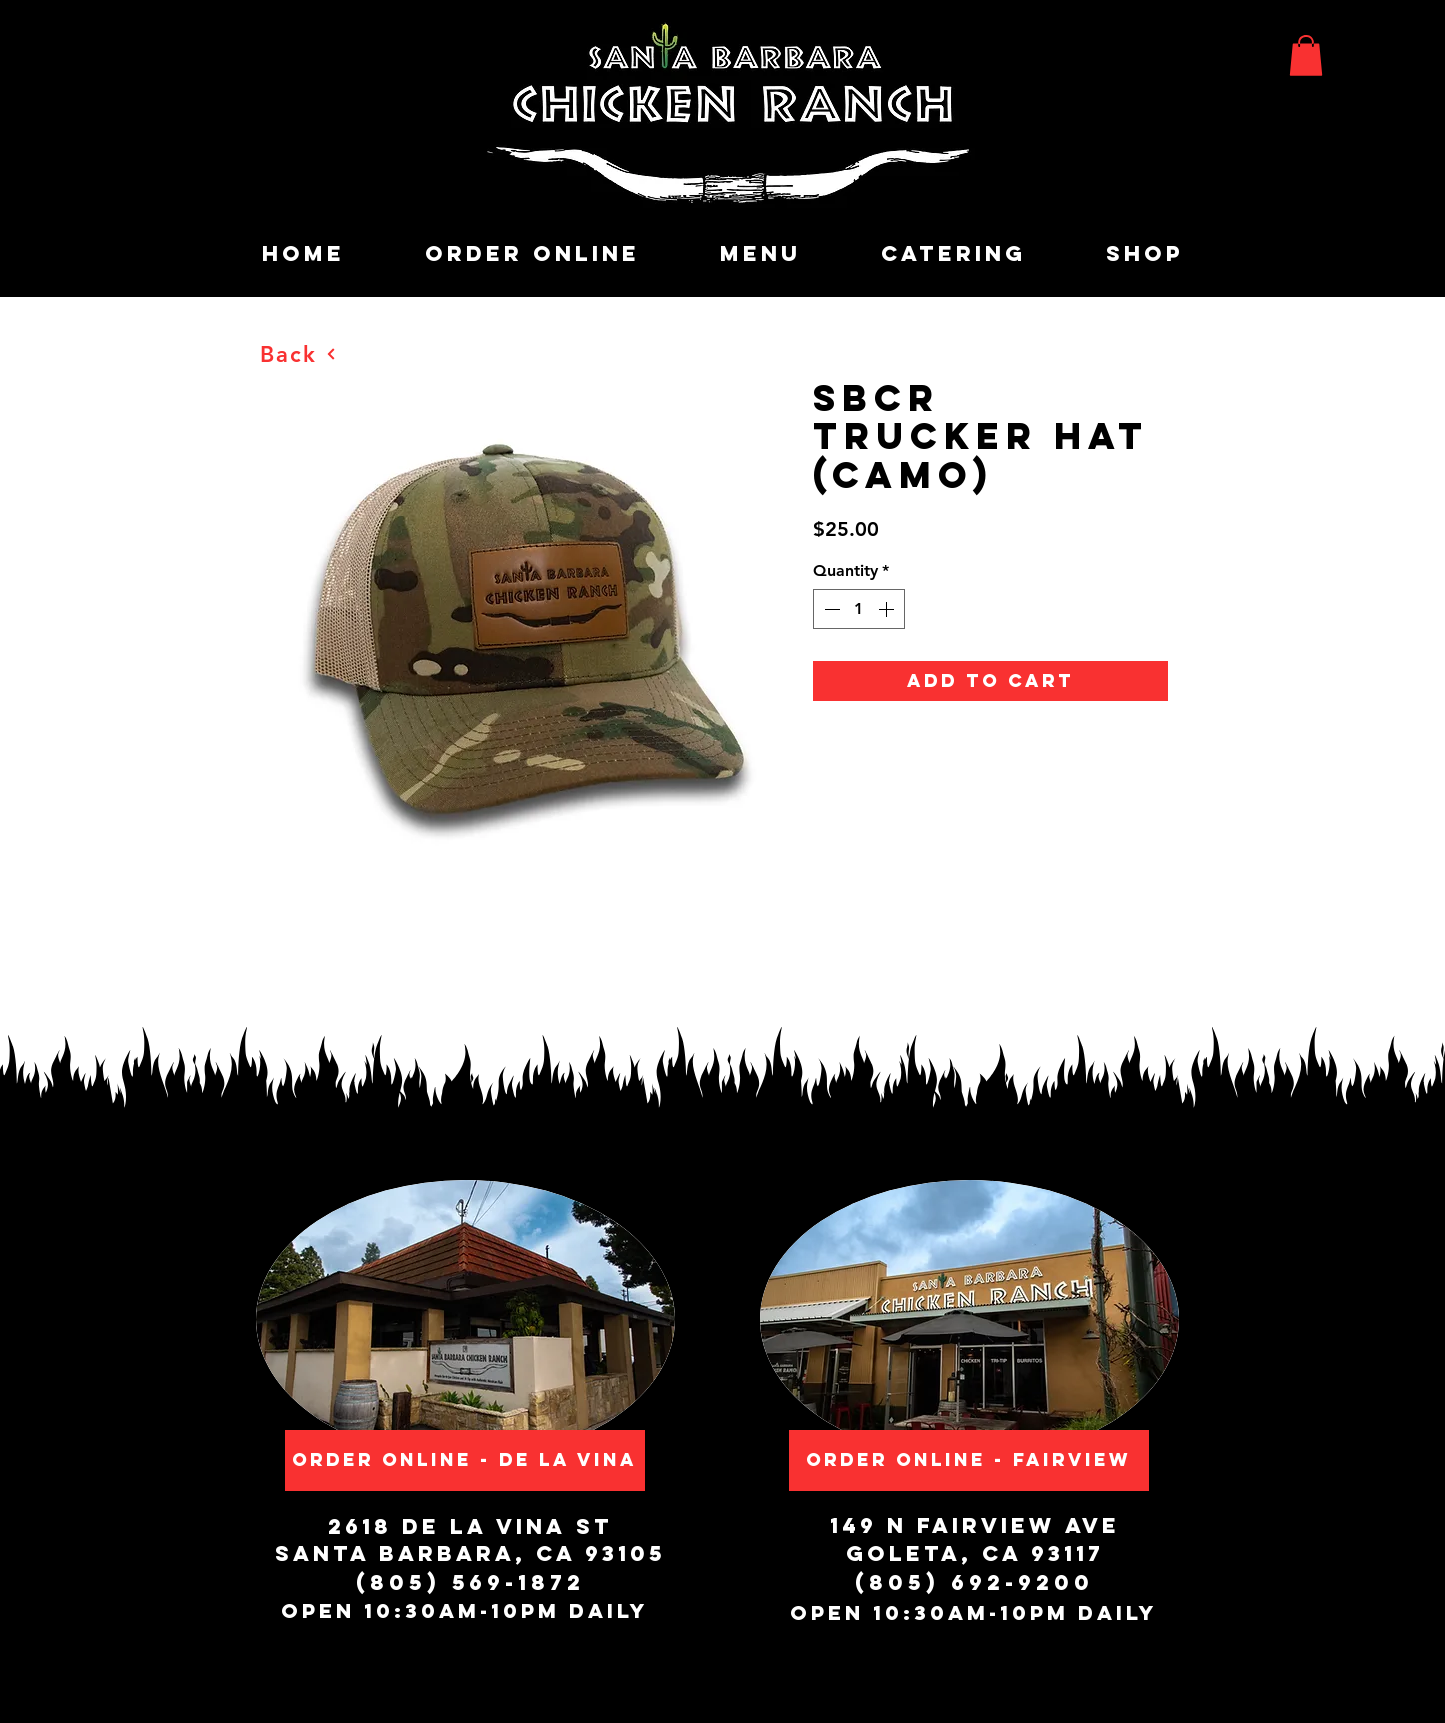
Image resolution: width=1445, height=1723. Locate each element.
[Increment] (888, 609)
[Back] (299, 354)
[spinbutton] (859, 609)
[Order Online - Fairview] (969, 1460)
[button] (1306, 55)
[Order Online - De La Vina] (465, 1460)
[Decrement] (830, 609)
